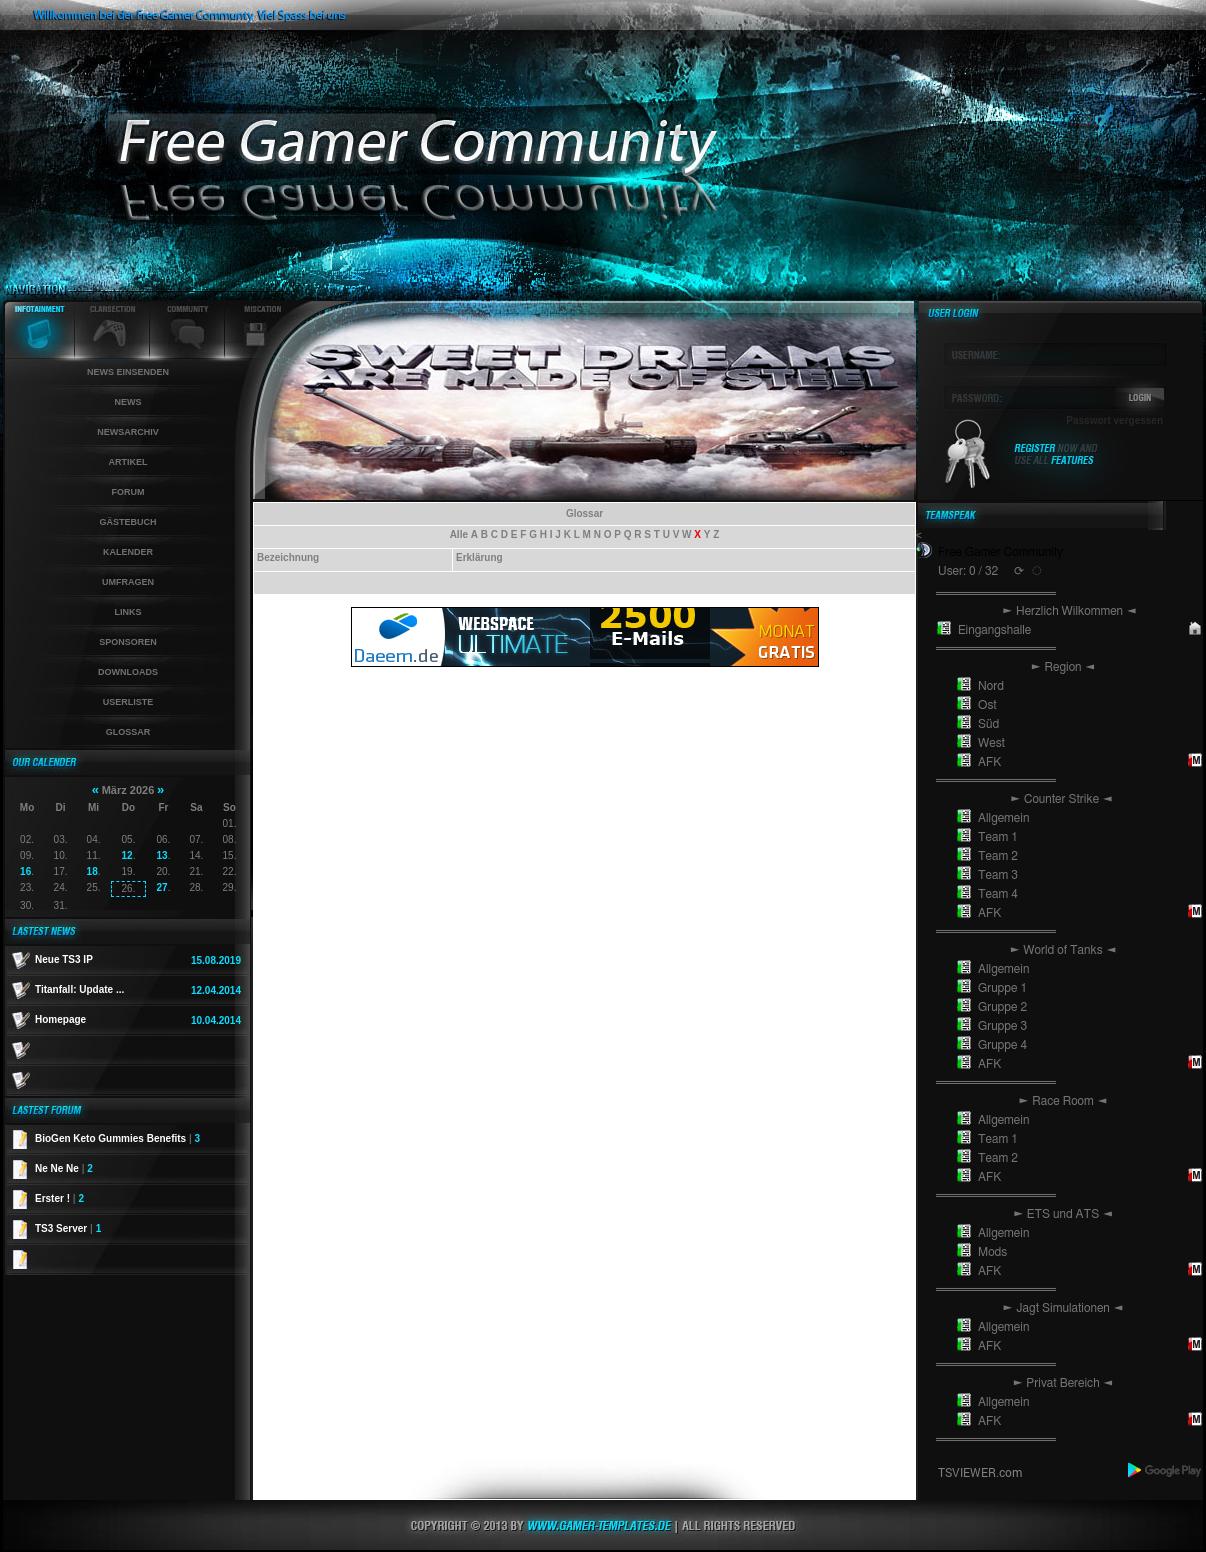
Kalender (128, 552)
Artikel (128, 462)
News (128, 402)
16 (25, 871)
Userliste (128, 702)
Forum (128, 492)
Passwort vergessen (1114, 420)
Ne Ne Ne (64, 1168)
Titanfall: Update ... (79, 989)
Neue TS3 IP (64, 959)
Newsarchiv (128, 432)
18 (92, 871)
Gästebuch (127, 522)
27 (162, 887)
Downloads (128, 672)
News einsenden (128, 372)
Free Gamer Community (1000, 552)
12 (127, 855)
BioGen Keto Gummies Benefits (117, 1138)
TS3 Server (68, 1228)
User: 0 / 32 (968, 571)
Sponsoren (128, 642)
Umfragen (128, 582)
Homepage (60, 1019)
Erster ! (59, 1198)
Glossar (128, 732)
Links (128, 612)
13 (162, 855)
